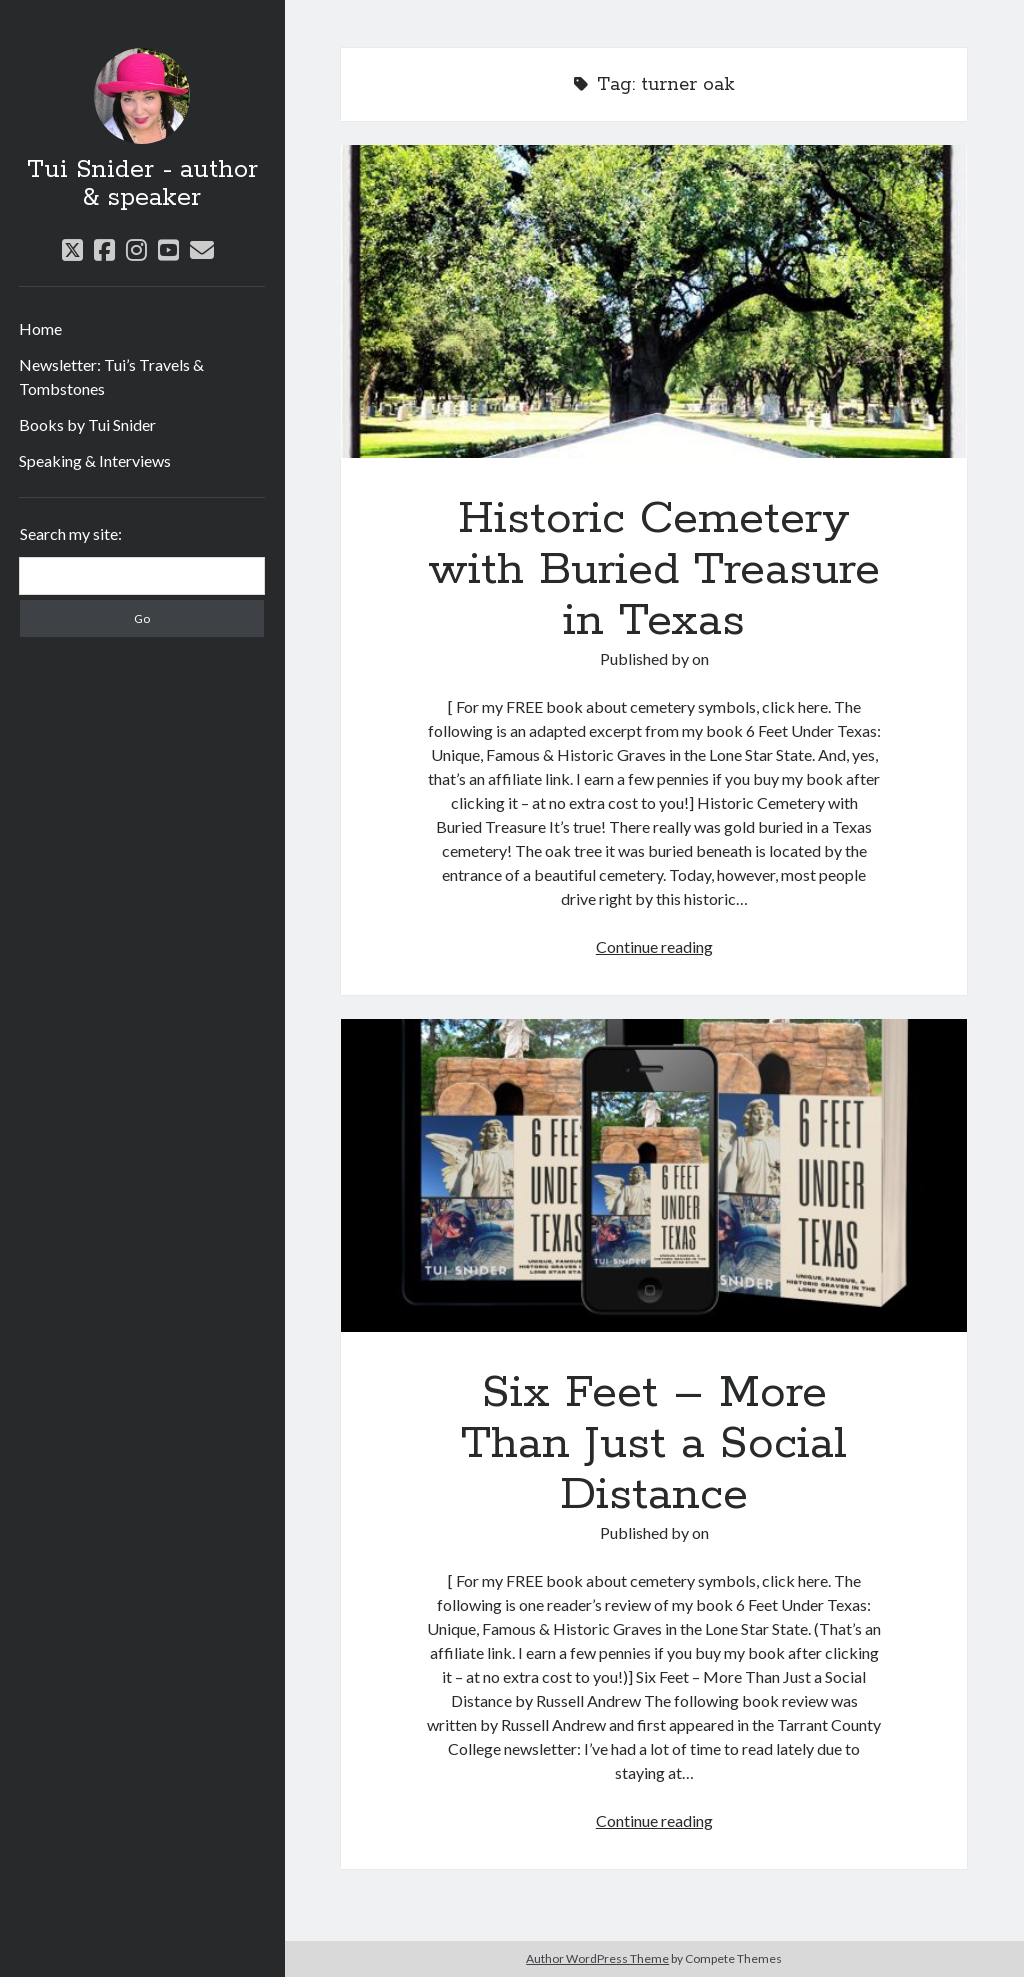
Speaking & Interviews (95, 460)
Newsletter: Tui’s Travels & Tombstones (111, 376)
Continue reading (654, 946)
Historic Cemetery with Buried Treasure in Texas (654, 301)
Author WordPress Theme (597, 1958)
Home (40, 328)
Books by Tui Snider (87, 424)
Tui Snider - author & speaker (142, 184)
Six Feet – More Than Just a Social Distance (654, 1175)
